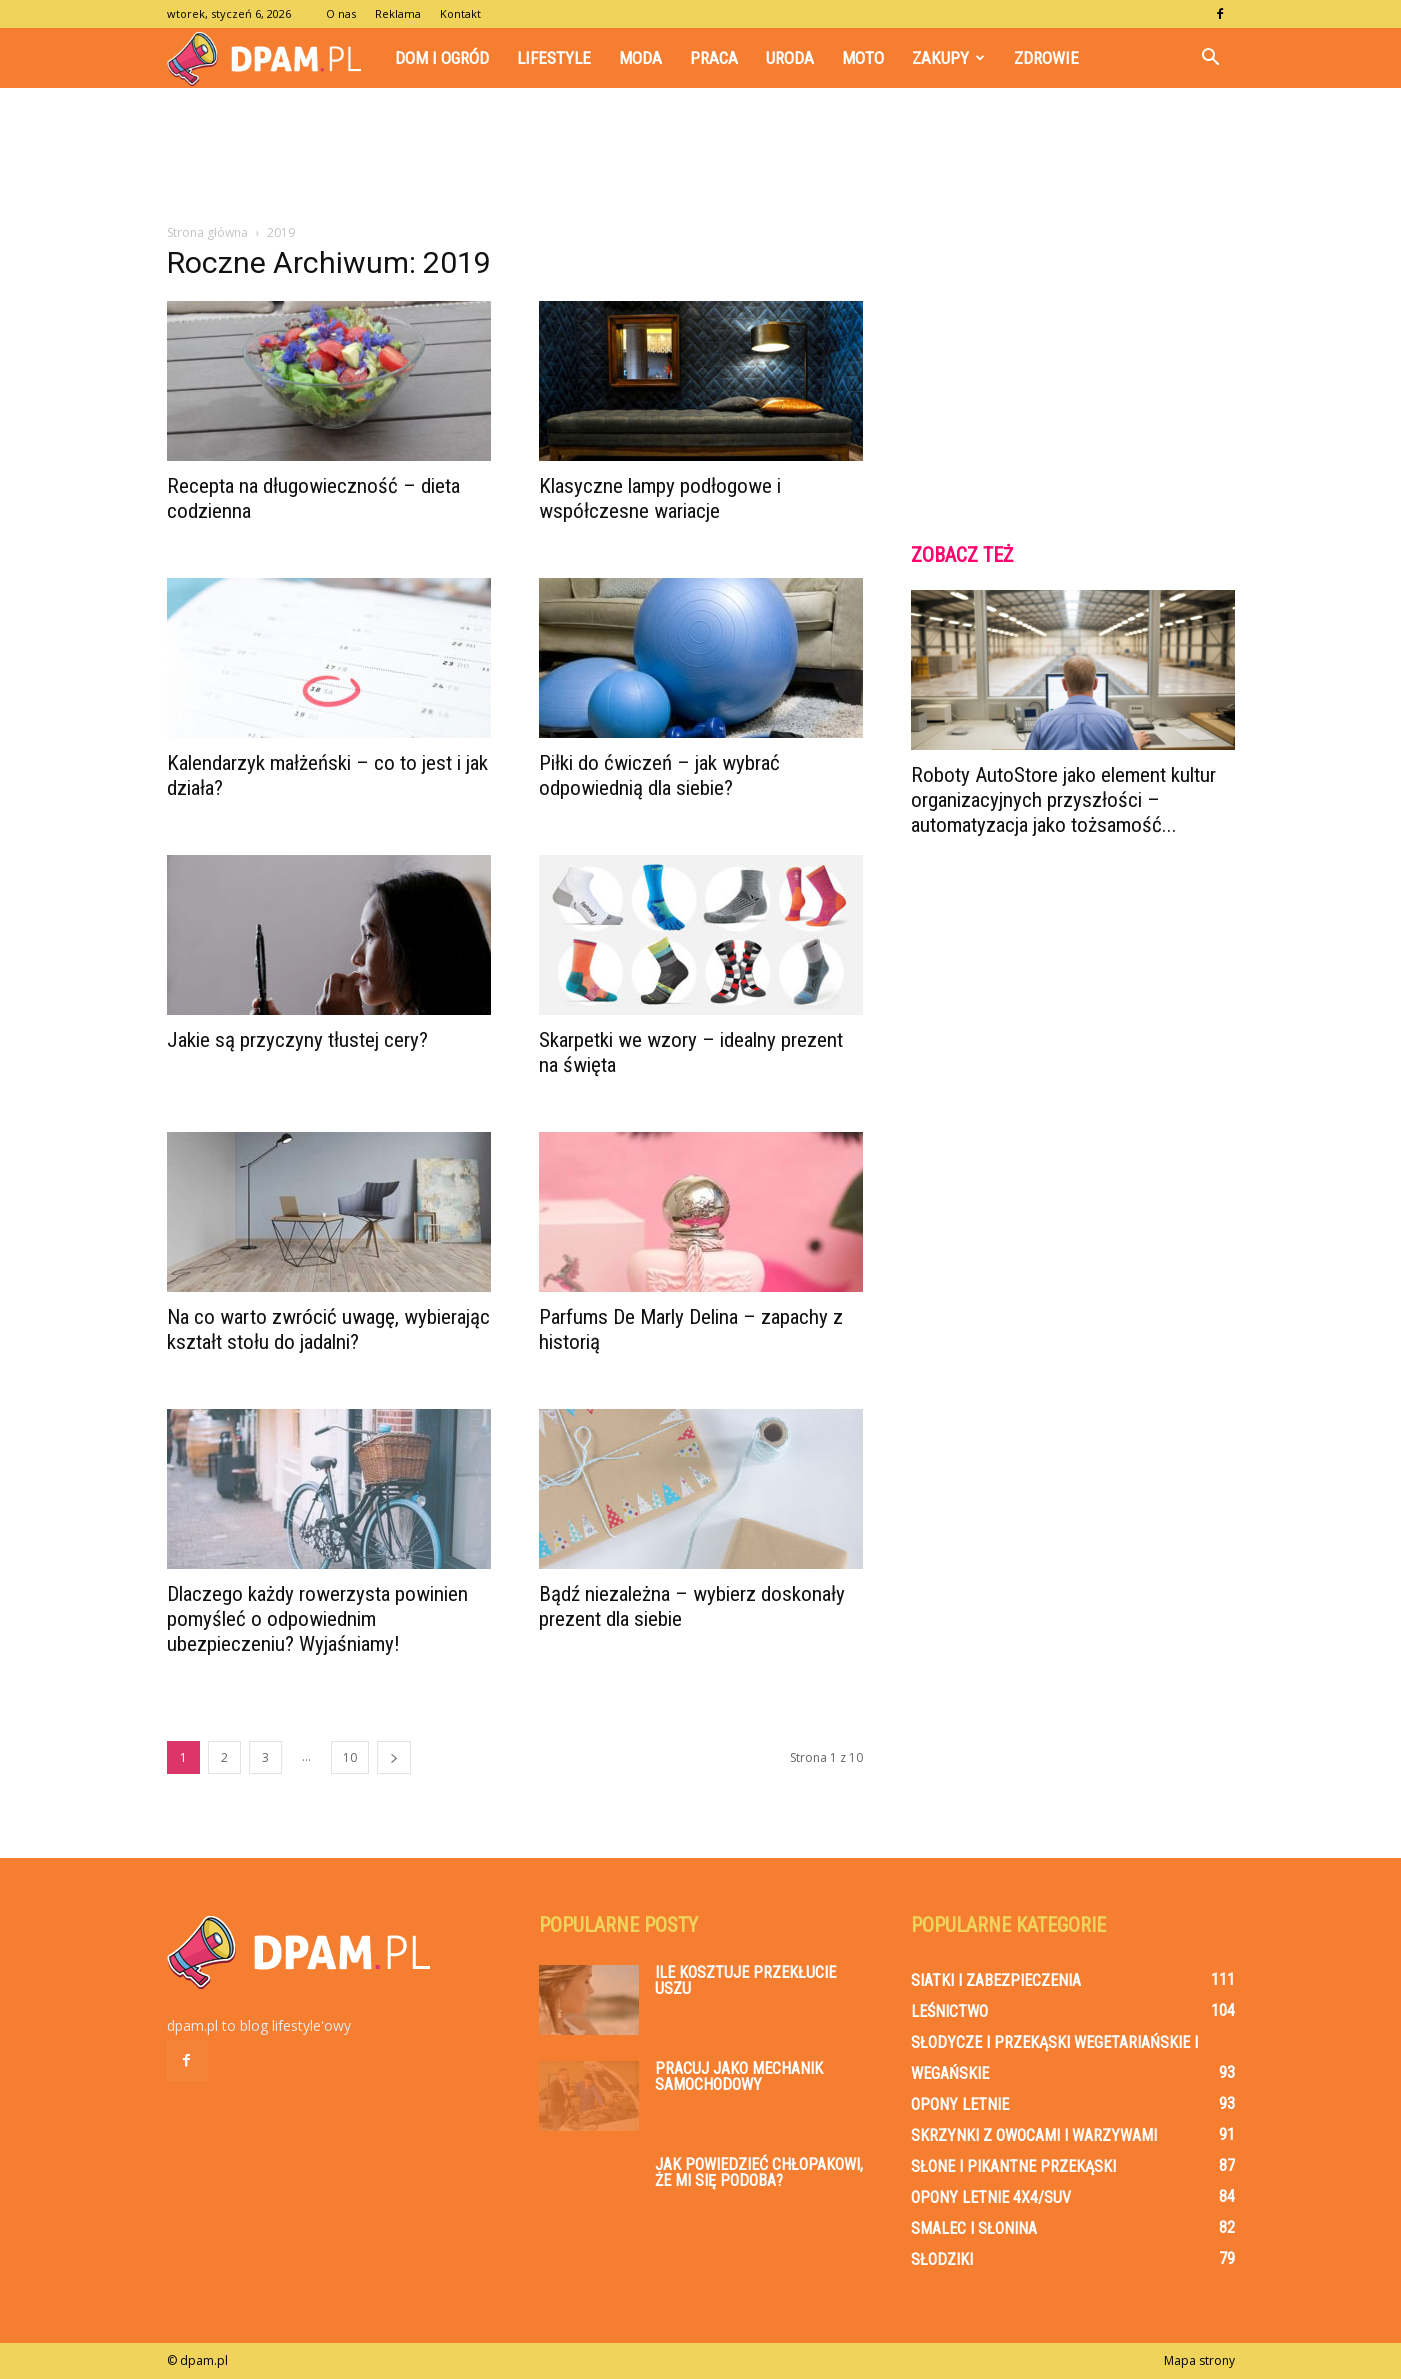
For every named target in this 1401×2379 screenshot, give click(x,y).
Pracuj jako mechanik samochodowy (739, 2076)
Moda (640, 58)
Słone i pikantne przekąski (1013, 2166)
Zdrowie (1046, 58)
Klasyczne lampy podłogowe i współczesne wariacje (660, 498)
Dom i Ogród (442, 58)
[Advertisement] (701, 157)
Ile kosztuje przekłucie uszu (745, 1980)
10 (350, 1757)
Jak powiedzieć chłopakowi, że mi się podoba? (759, 2172)
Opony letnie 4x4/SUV (991, 2197)
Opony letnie (960, 2104)
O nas (341, 13)
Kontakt (460, 13)
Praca (714, 58)
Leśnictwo (949, 2011)
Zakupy (948, 58)
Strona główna (207, 232)
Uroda (790, 58)
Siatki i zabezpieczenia (996, 1980)
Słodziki (942, 2259)
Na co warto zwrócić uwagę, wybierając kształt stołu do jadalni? (328, 1329)
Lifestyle (554, 58)
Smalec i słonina (974, 2228)
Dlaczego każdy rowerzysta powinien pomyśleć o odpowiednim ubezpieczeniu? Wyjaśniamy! (317, 1619)
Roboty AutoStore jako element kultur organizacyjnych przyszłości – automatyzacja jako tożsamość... (1063, 800)
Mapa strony (1199, 2360)
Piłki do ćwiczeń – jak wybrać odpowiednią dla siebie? (659, 775)
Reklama (398, 13)
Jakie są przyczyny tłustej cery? (297, 1040)
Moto (863, 58)
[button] (1211, 58)
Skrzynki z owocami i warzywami (1034, 2135)
